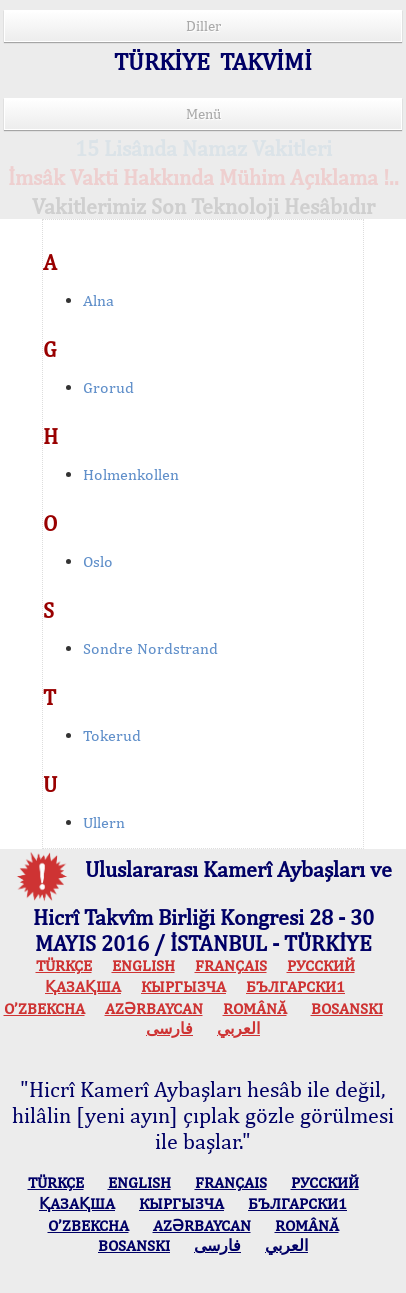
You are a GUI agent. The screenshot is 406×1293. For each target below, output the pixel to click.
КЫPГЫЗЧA (183, 986)
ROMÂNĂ (255, 1008)
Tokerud (112, 735)
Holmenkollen (131, 474)
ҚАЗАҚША (83, 986)
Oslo (98, 561)
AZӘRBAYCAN (154, 1008)
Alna (98, 300)
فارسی (169, 1028)
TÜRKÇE (64, 965)
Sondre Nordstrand (150, 648)
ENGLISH (143, 965)
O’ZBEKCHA (44, 1008)
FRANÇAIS (231, 965)
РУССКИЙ (321, 965)
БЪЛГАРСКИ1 (295, 986)
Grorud (108, 387)
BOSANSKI (347, 1008)
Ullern (104, 822)
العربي (238, 1028)
